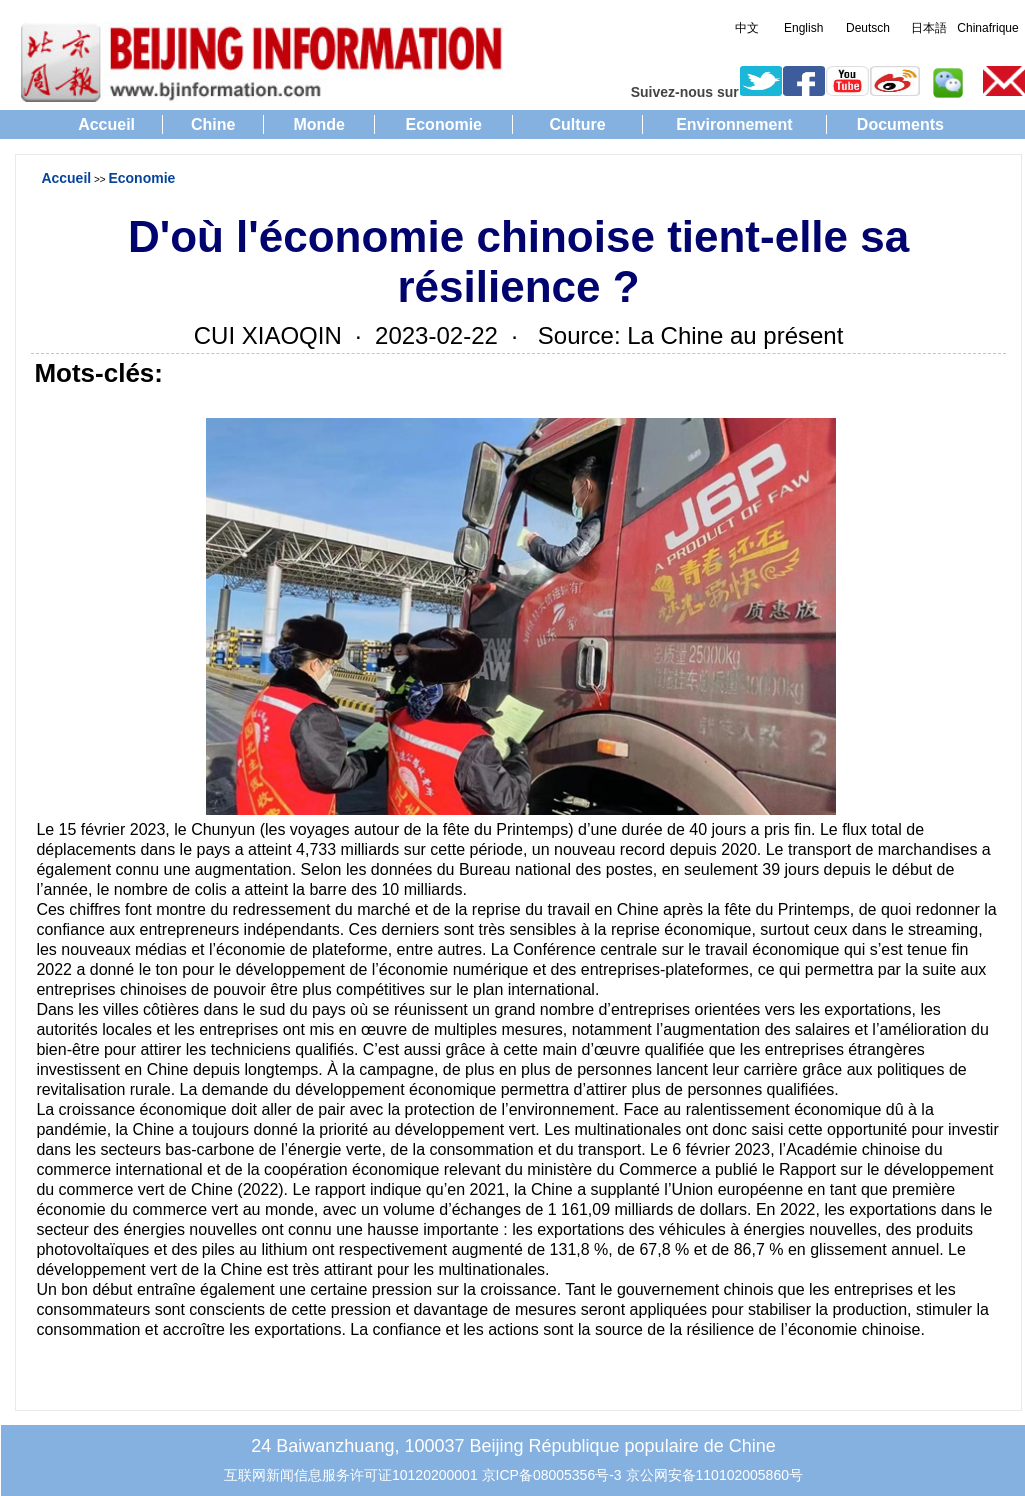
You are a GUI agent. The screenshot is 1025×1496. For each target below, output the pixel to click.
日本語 (929, 28)
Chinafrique (987, 28)
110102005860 (742, 1475)
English (803, 28)
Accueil (106, 124)
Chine (213, 124)
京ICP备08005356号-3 (552, 1475)
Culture (578, 124)
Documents (900, 124)
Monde (319, 124)
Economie (444, 124)
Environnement (734, 124)
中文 (747, 28)
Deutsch (868, 28)
